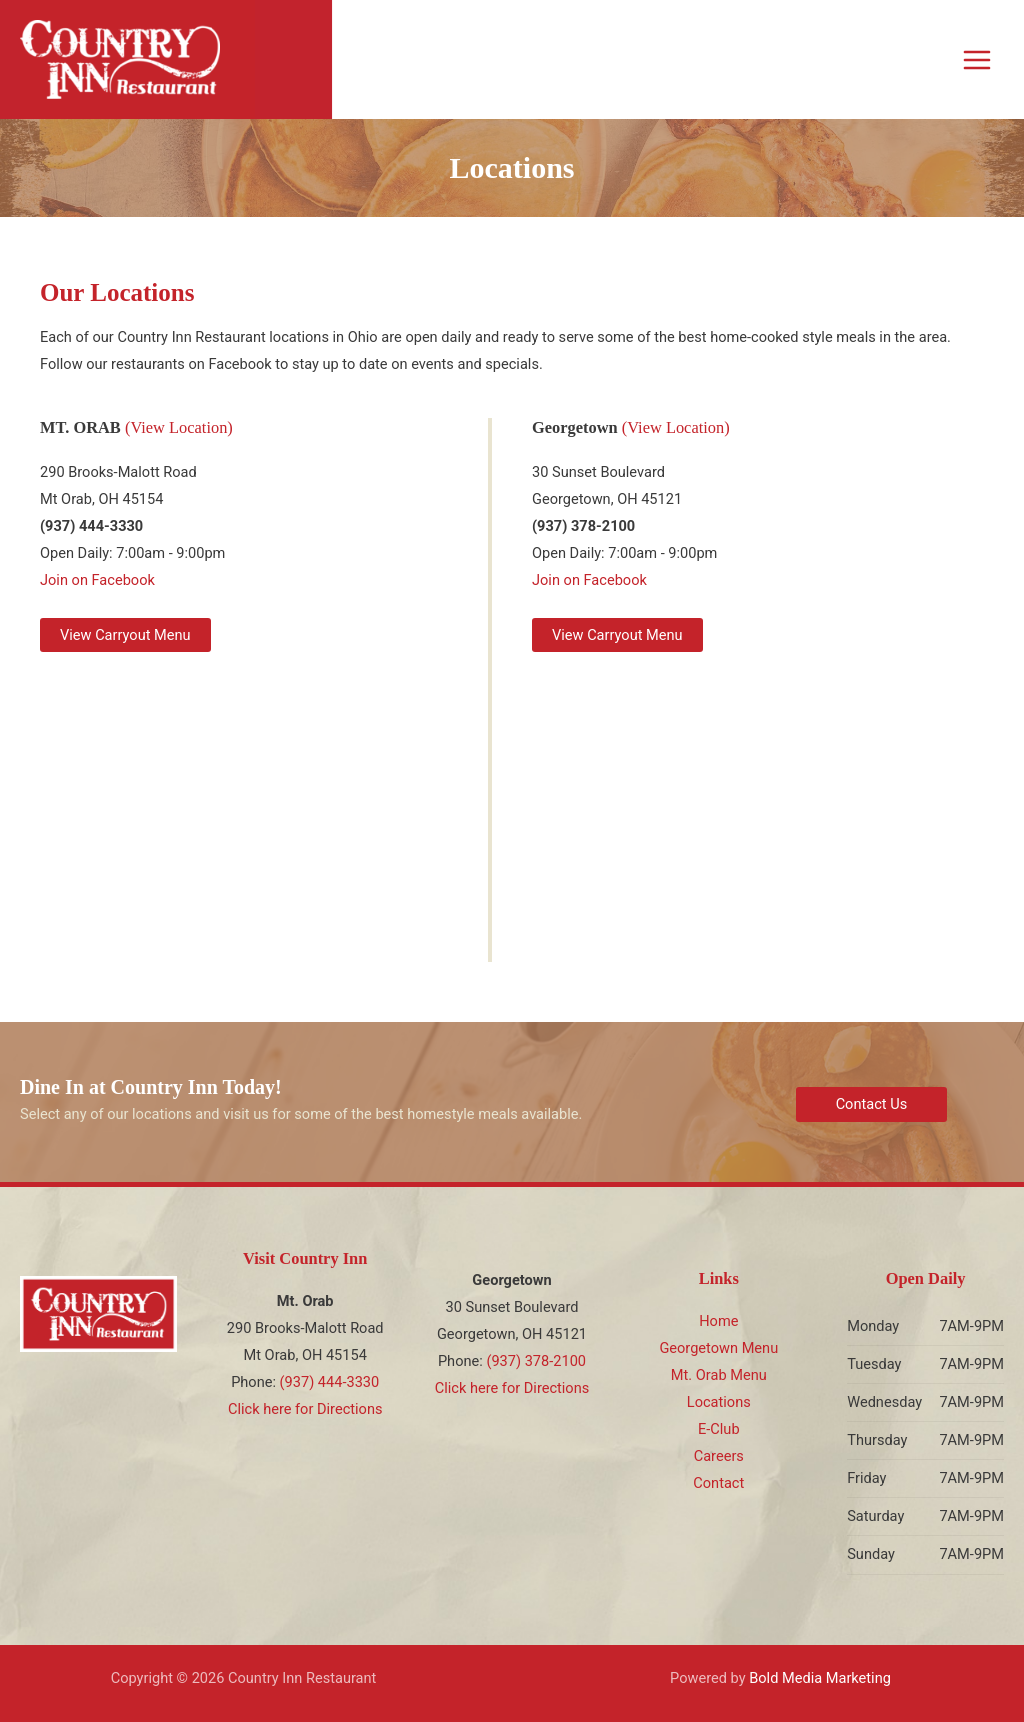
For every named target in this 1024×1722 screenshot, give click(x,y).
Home (718, 1321)
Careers (719, 1456)
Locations (719, 1402)
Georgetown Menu (718, 1348)
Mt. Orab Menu (719, 1375)
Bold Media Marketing (820, 1678)
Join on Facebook (97, 580)
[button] (125, 635)
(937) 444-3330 (330, 1382)
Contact (718, 1483)
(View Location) (179, 427)
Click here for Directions (305, 1409)
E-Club (719, 1429)
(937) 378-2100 (536, 1361)
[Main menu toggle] (977, 60)
